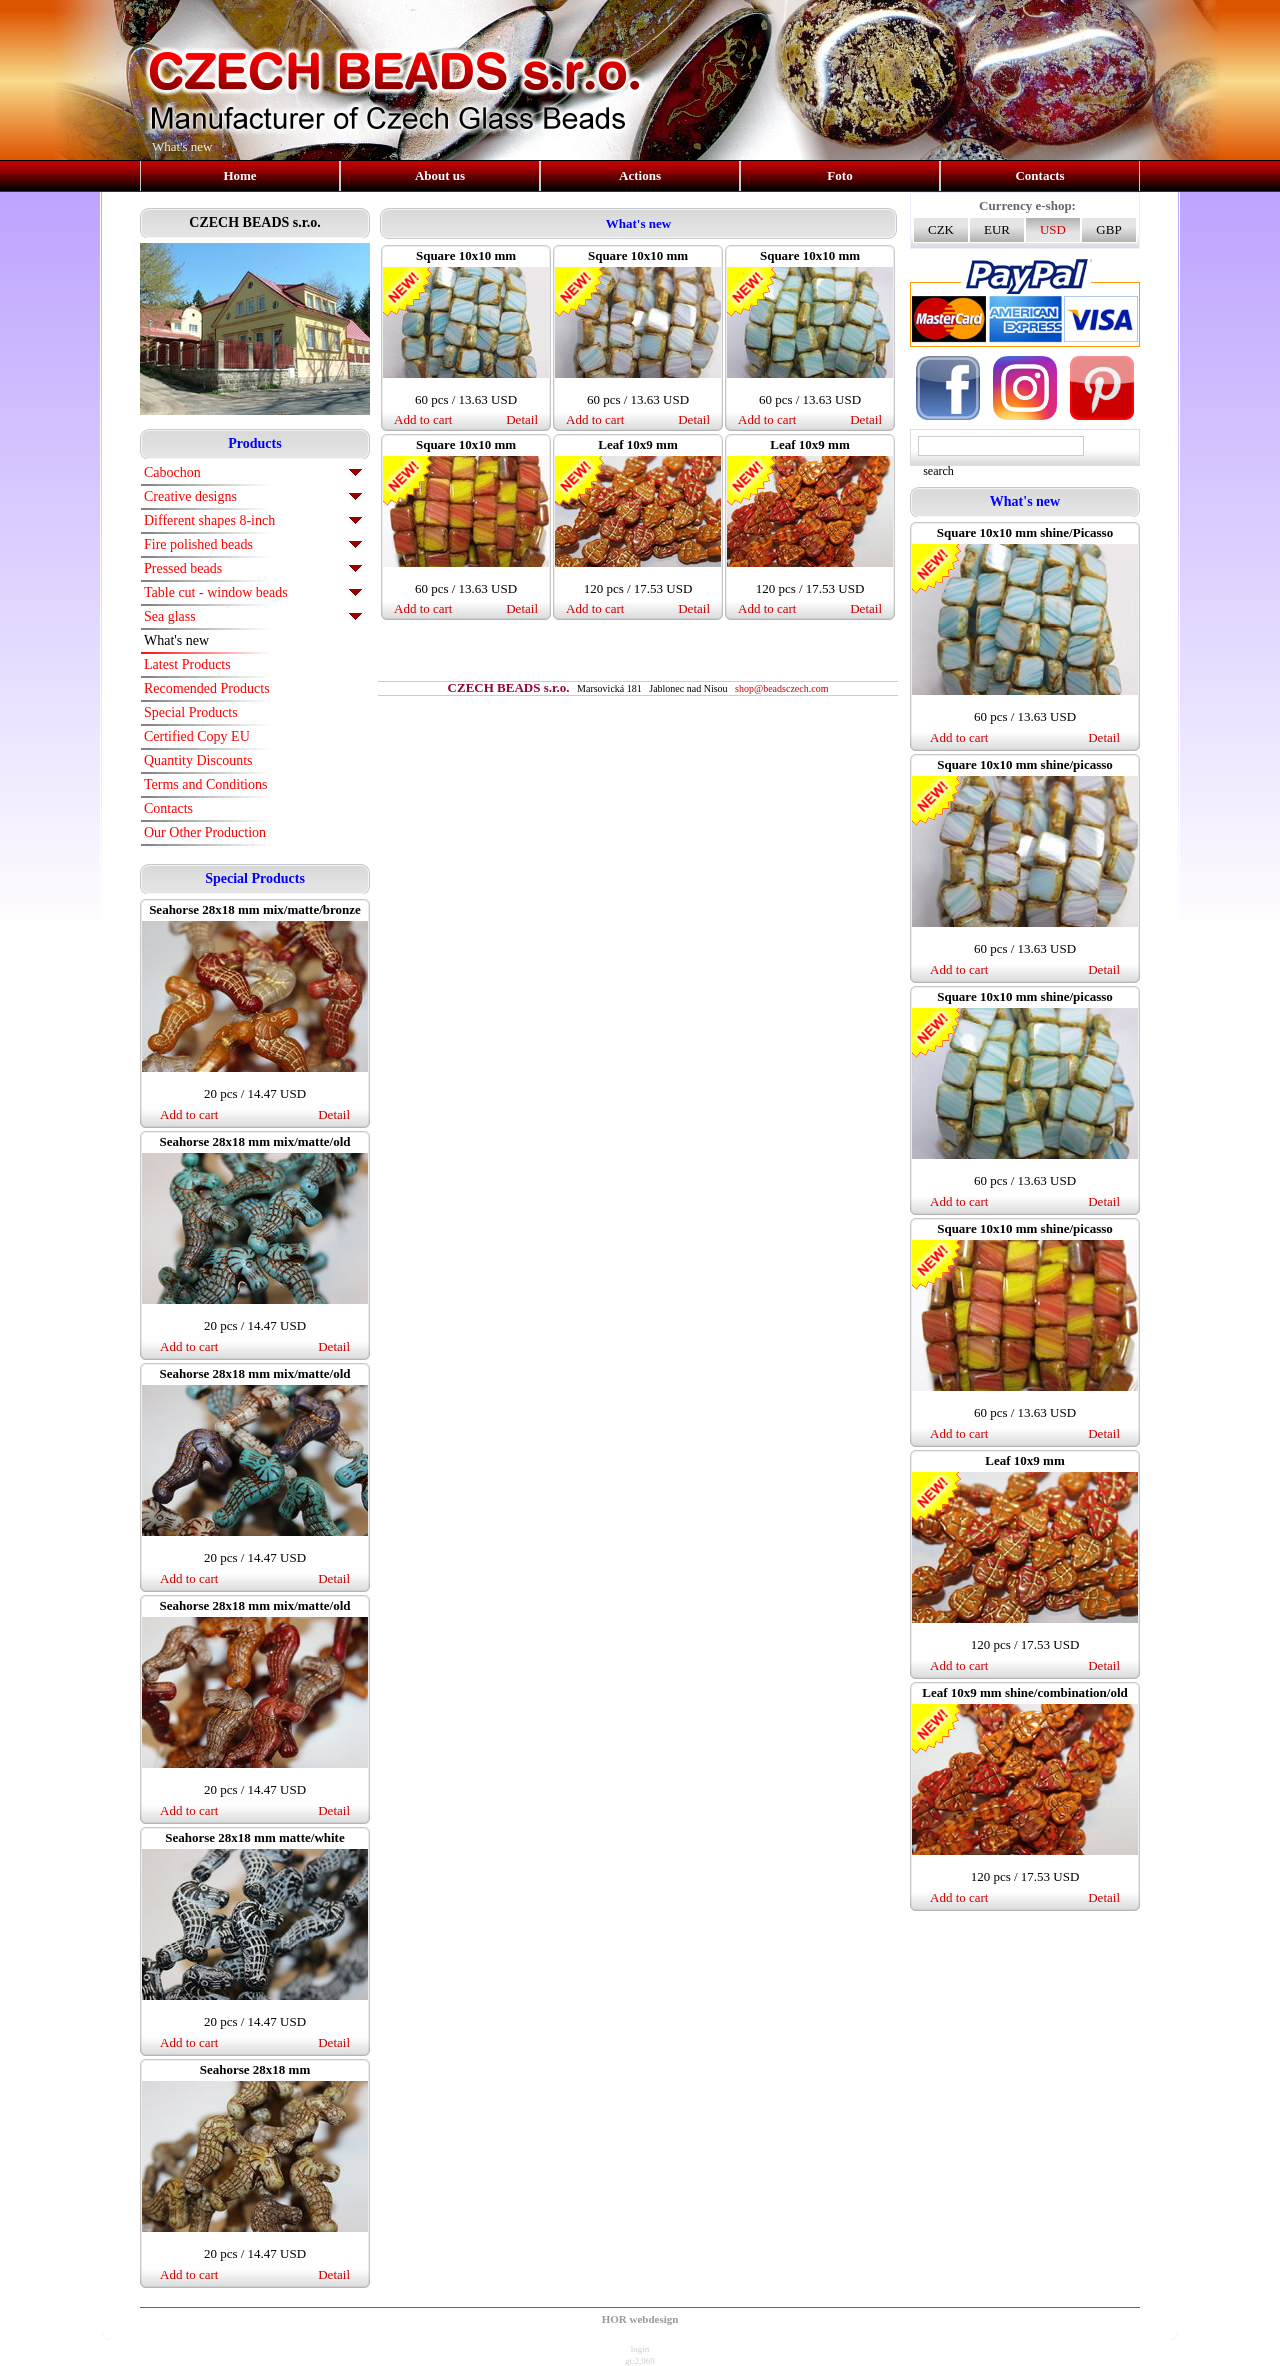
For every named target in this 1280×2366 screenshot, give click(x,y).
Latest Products (187, 664)
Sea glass (170, 616)
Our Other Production (205, 832)
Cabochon (172, 472)
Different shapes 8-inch (209, 520)
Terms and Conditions (205, 784)
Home (239, 175)
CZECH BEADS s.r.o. (254, 222)
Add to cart (189, 1114)
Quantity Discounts (198, 760)
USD (1053, 229)
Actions (640, 175)
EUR (997, 229)
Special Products (191, 712)
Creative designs (190, 496)
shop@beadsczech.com (781, 688)
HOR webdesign (640, 2319)
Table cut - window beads (216, 592)
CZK (941, 229)
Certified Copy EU (197, 736)
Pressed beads (183, 568)
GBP (1108, 229)
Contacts (1039, 175)
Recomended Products (207, 688)
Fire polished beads (198, 544)
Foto (839, 175)
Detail (334, 1114)
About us (440, 175)
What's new (176, 640)
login (640, 2349)
